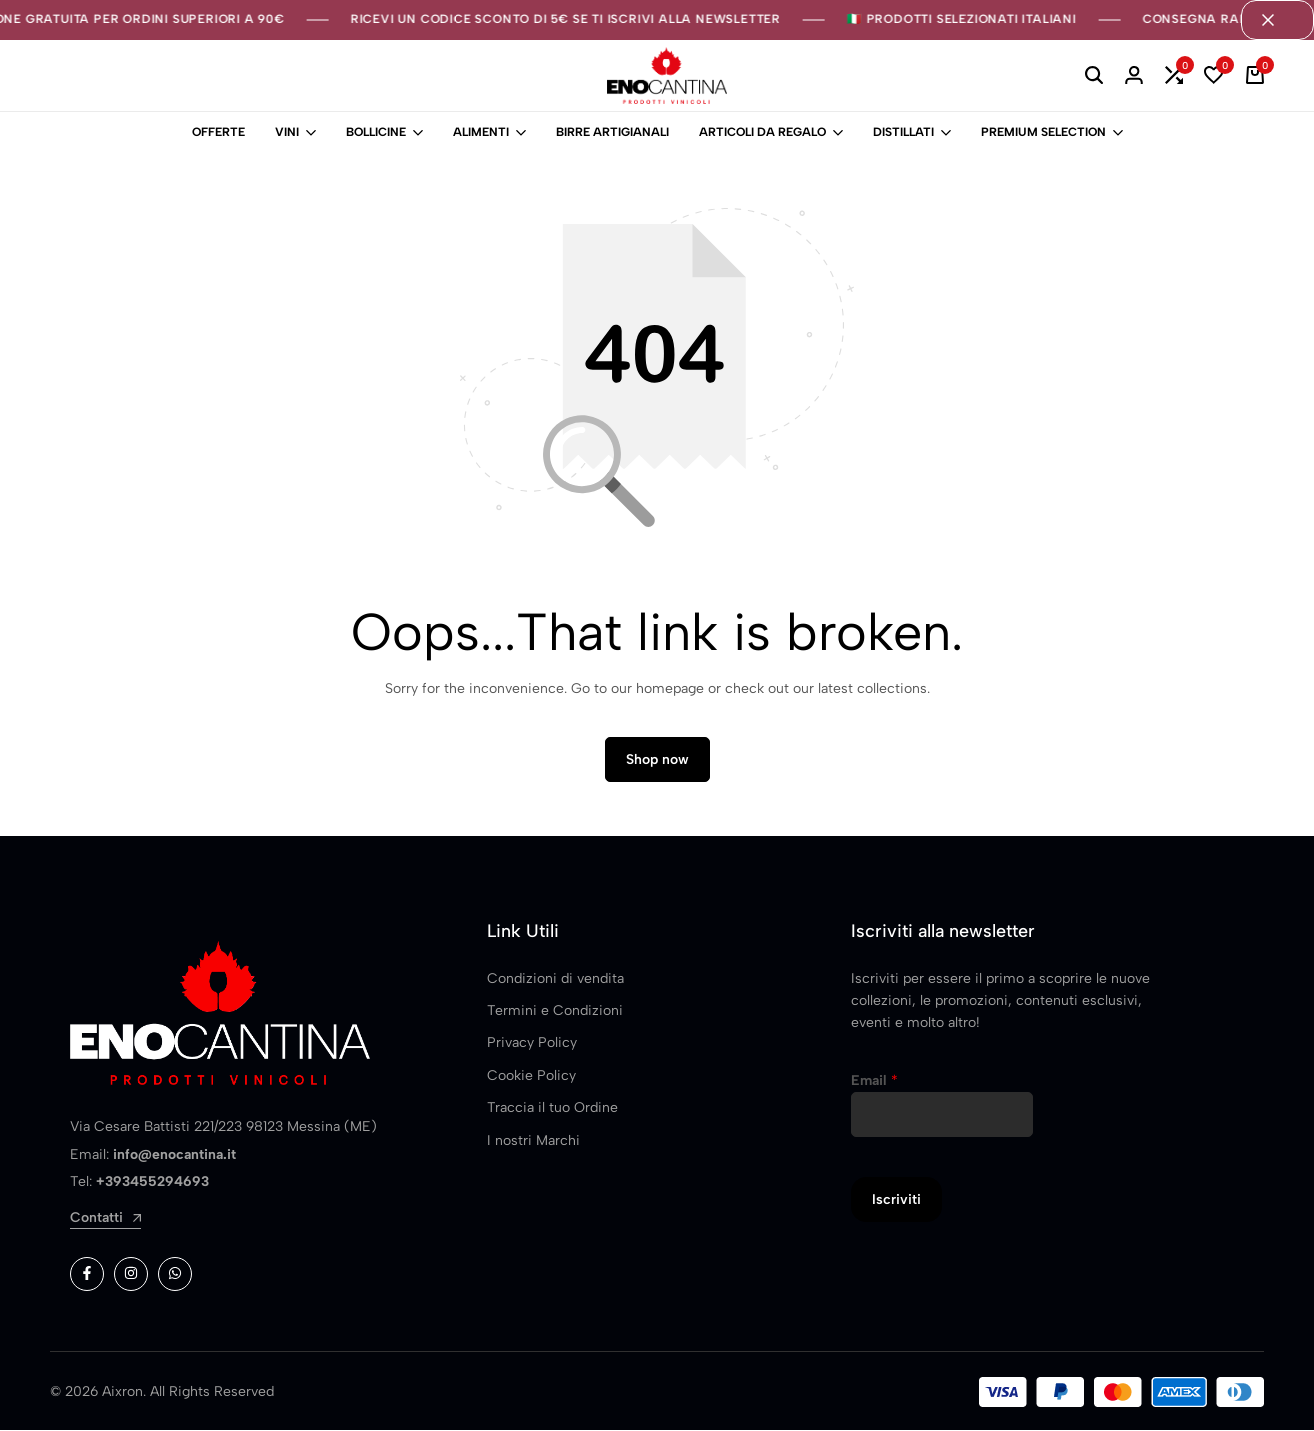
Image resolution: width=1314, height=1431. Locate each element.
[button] (1174, 76)
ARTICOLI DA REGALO (762, 132)
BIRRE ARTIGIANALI (612, 132)
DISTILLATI (903, 132)
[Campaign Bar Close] (1277, 20)
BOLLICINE (376, 132)
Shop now (657, 760)
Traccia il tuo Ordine (552, 1108)
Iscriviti (896, 1200)
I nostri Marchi (533, 1140)
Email (874, 1081)
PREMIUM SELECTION (1043, 132)
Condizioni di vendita (555, 978)
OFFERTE (218, 132)
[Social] (87, 1275)
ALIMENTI (481, 132)
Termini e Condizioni (555, 1011)
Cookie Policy (531, 1076)
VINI (287, 132)
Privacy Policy (532, 1043)
